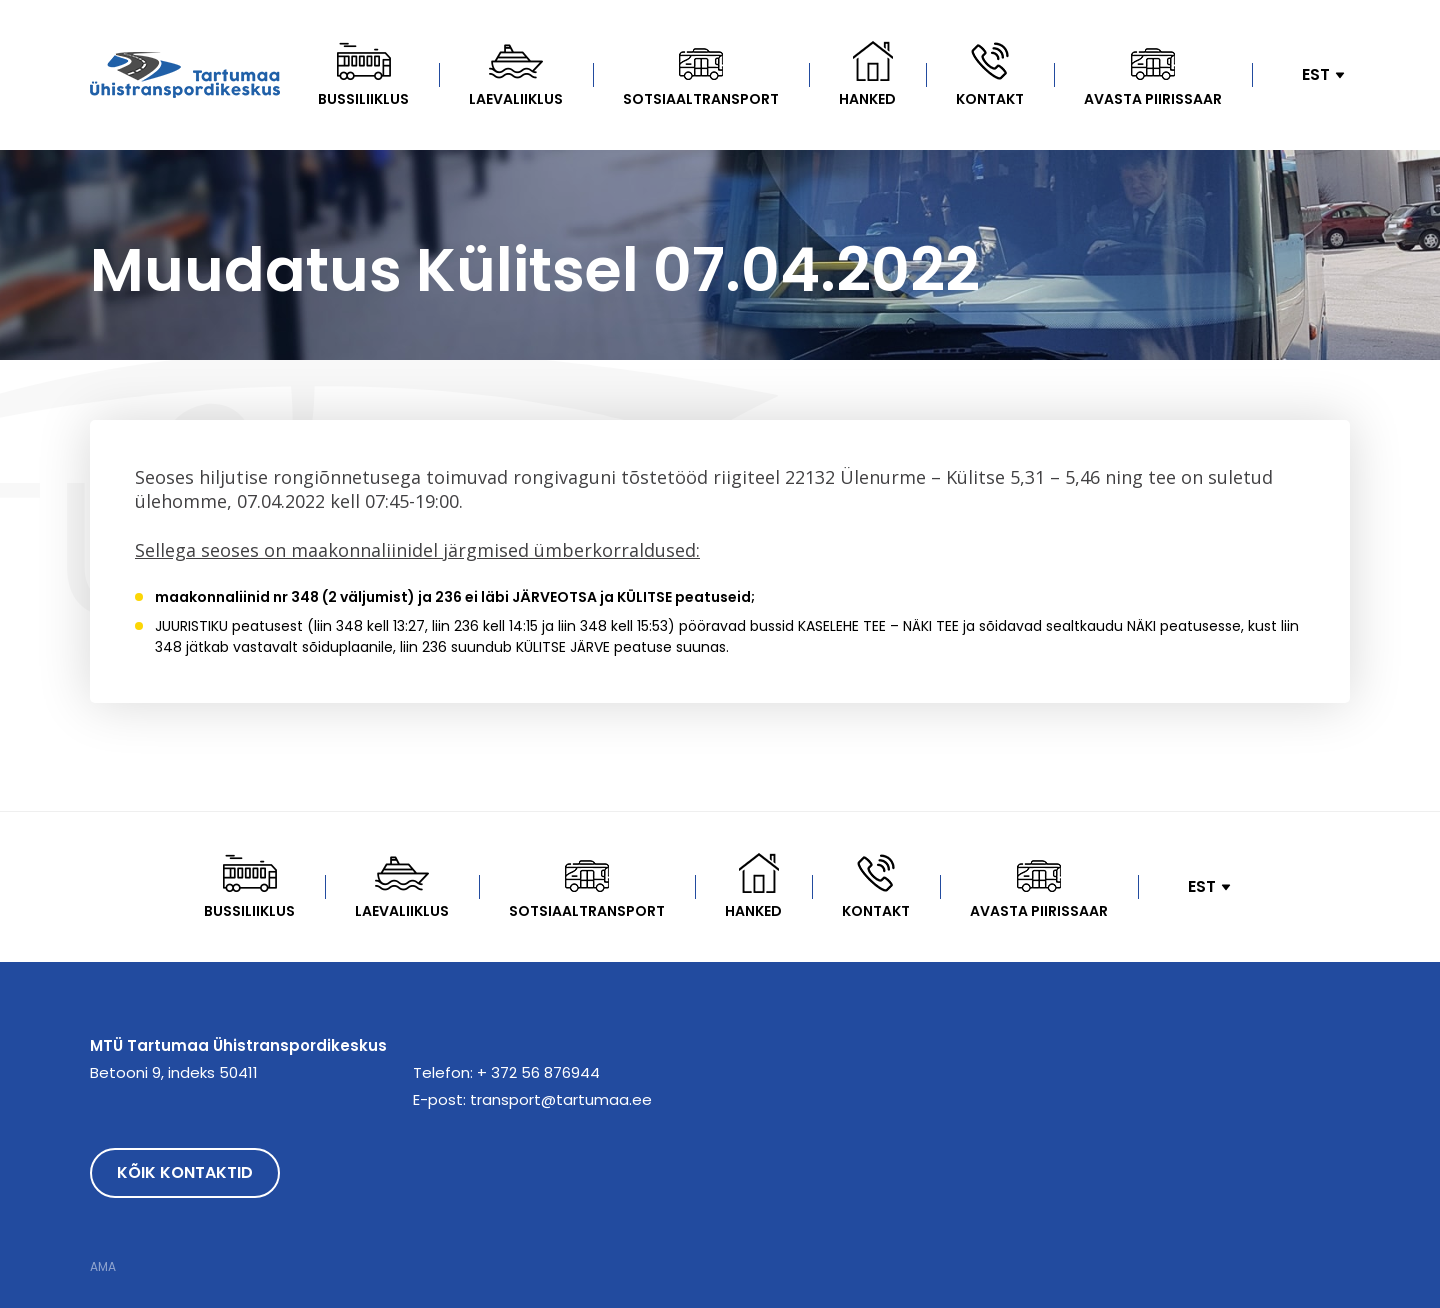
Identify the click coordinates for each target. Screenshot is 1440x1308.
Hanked (867, 99)
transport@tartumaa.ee (561, 1099)
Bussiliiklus (363, 99)
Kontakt (990, 99)
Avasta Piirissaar (1153, 99)
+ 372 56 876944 (538, 1072)
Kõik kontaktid (185, 1172)
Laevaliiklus (516, 99)
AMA (103, 1267)
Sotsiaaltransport (701, 99)
